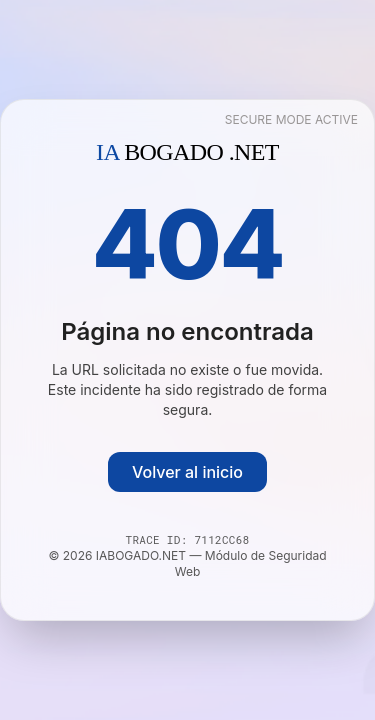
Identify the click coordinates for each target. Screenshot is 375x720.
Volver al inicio (187, 472)
